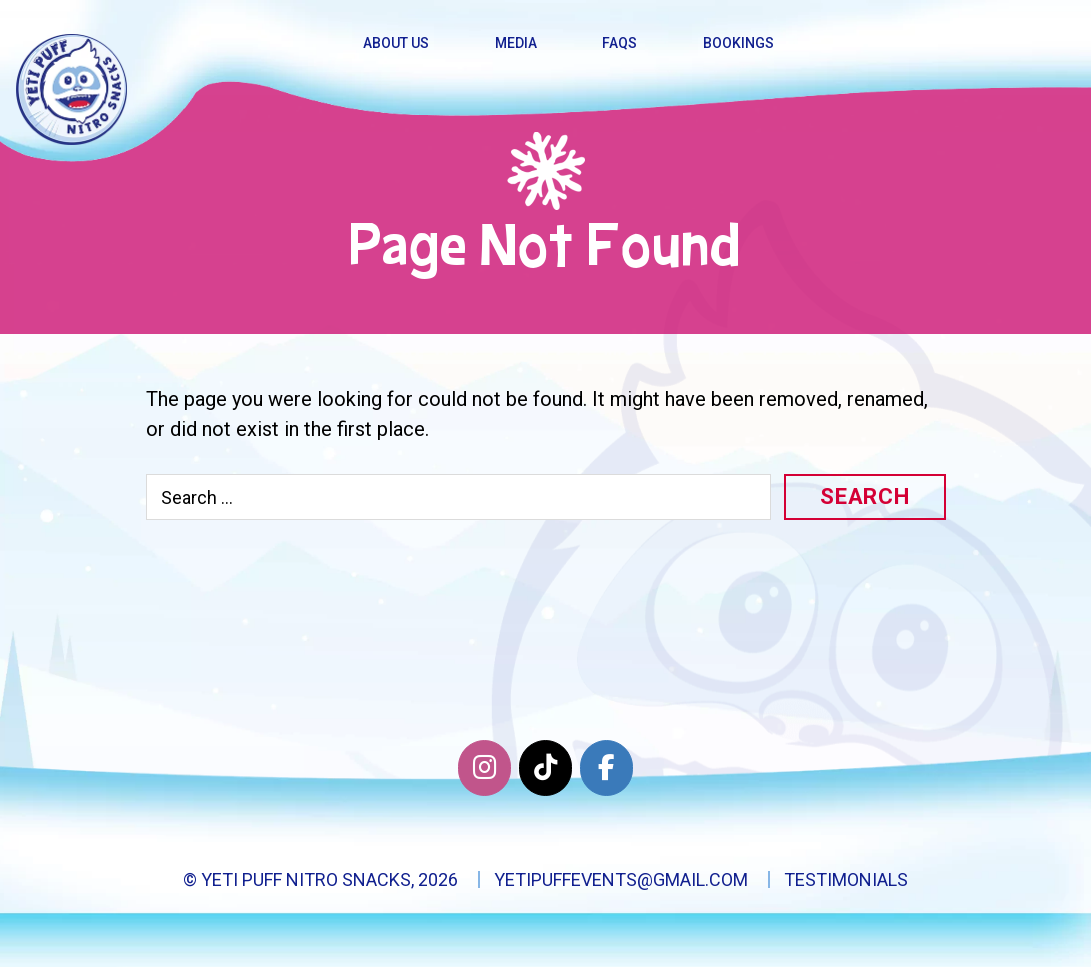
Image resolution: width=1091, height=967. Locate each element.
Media (516, 43)
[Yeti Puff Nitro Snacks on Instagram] (484, 768)
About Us (396, 43)
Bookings (738, 43)
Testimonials (846, 879)
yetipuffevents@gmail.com (621, 879)
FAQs (619, 43)
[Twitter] (545, 768)
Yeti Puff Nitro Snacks (306, 879)
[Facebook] (606, 768)
